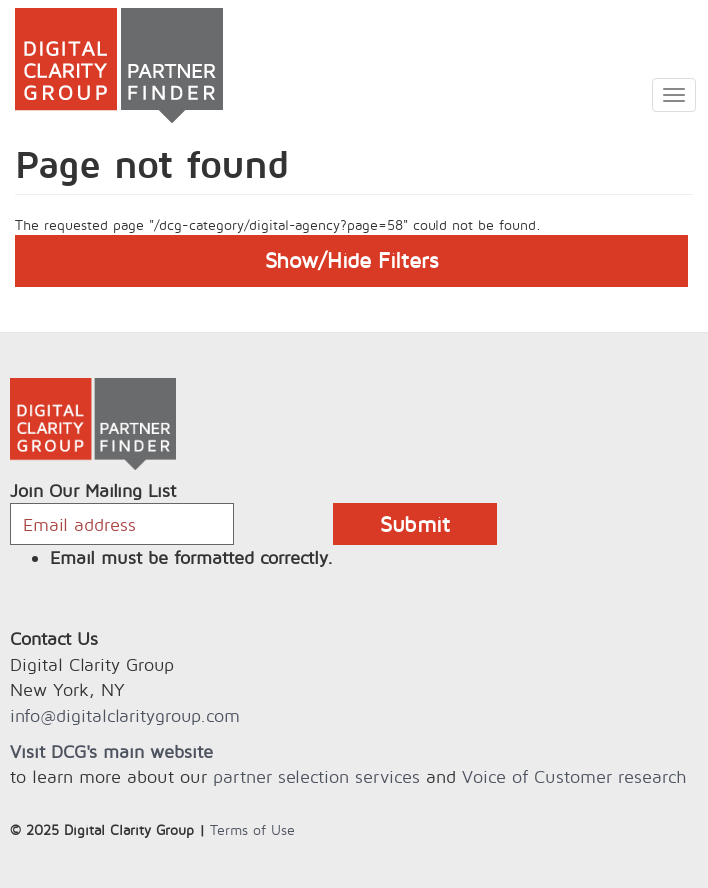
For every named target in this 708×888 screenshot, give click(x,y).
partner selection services (316, 776)
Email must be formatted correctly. (191, 557)
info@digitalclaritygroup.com (125, 715)
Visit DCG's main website (111, 751)
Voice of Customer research (574, 776)
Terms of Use (252, 829)
